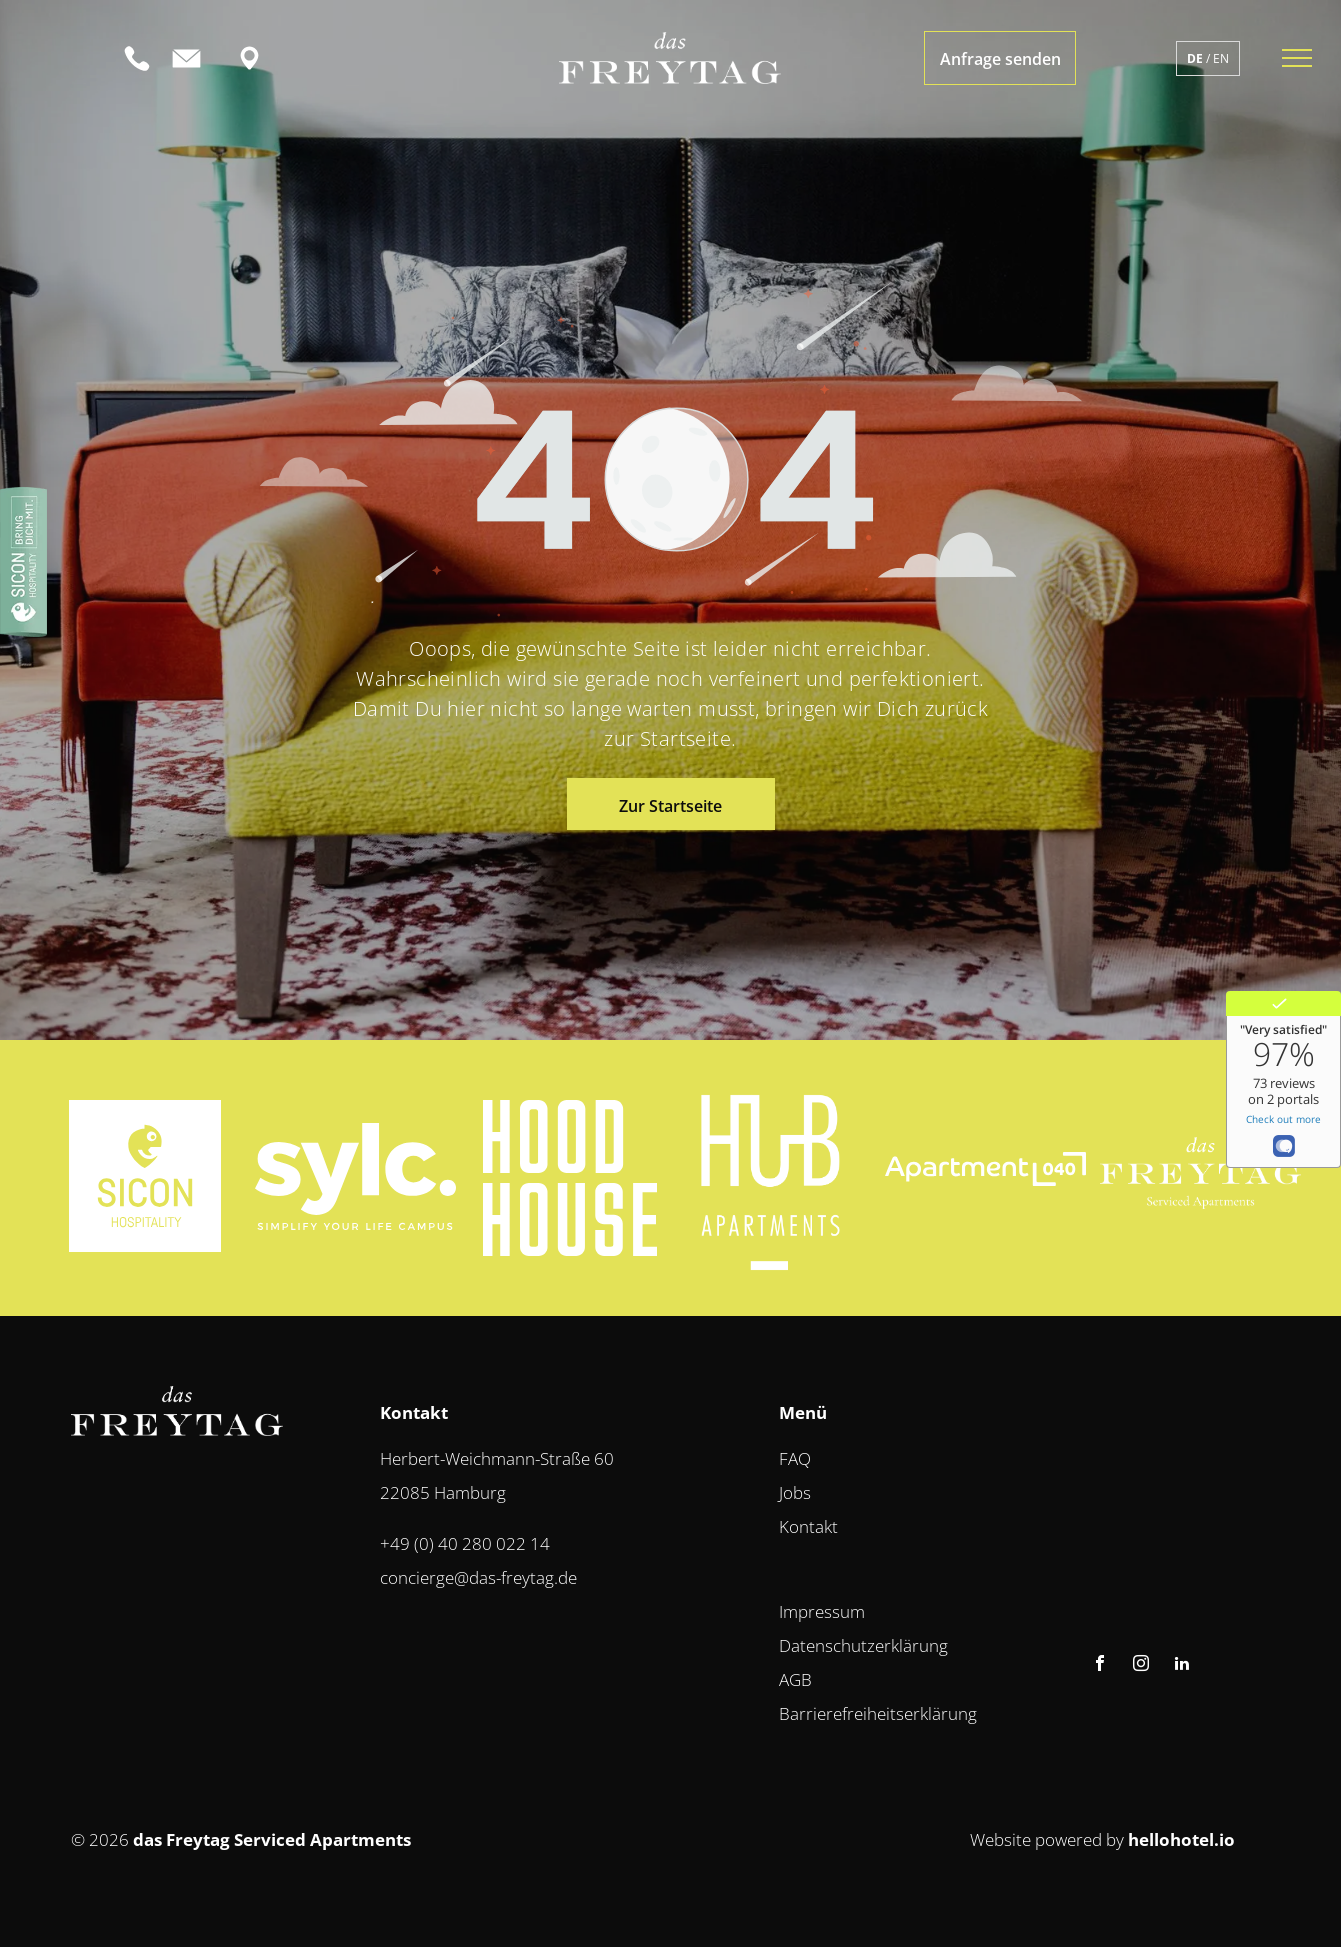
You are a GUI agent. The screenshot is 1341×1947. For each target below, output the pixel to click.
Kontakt (808, 1526)
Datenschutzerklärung (863, 1645)
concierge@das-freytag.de (478, 1577)
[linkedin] (1182, 1665)
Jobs (795, 1492)
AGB (795, 1679)
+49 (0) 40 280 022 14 (465, 1543)
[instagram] (1141, 1665)
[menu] (1297, 58)
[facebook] (1100, 1665)
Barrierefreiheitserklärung (878, 1713)
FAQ (795, 1458)
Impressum (822, 1611)
